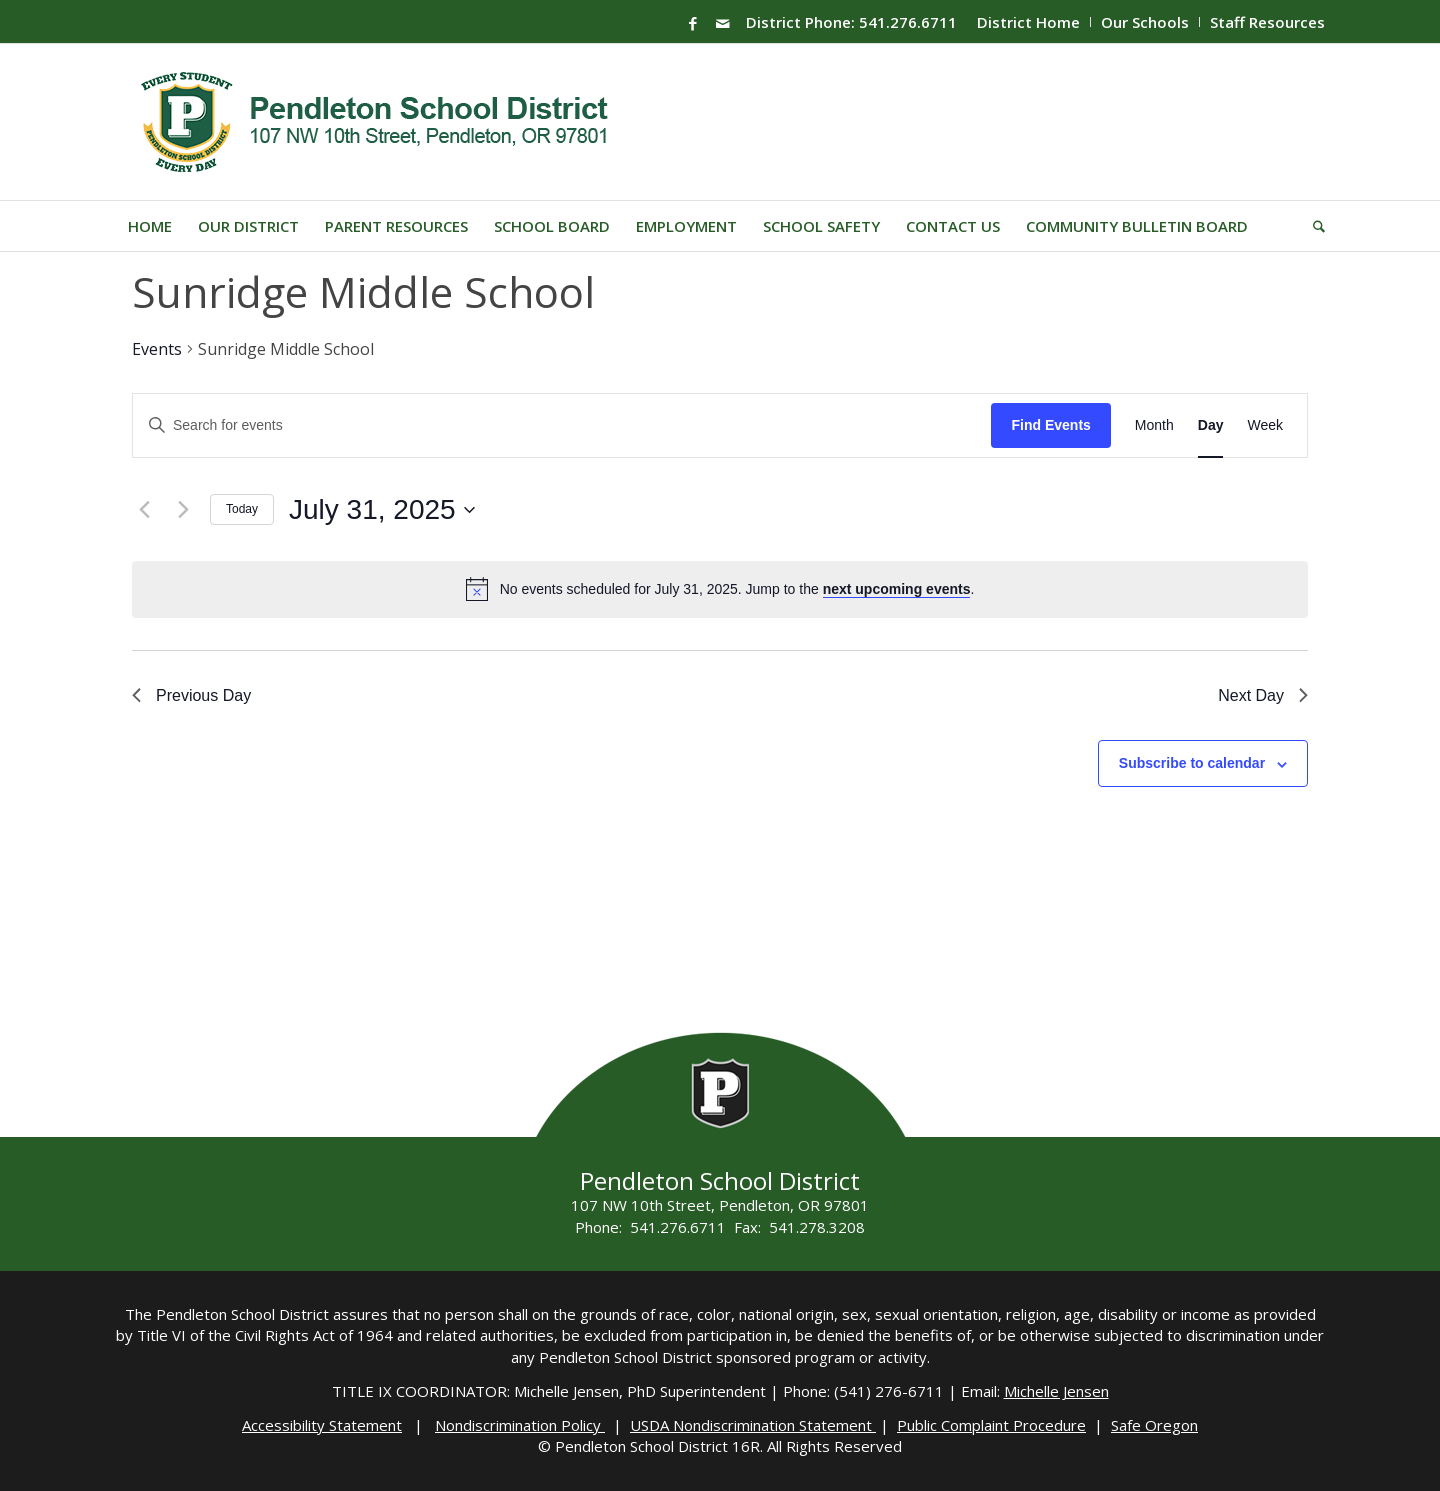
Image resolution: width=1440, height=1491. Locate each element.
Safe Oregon (1154, 1425)
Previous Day (191, 695)
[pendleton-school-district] (377, 122)
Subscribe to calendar (1192, 763)
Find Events (1050, 425)
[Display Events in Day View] (1211, 425)
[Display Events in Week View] (1265, 425)
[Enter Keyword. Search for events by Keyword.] (562, 425)
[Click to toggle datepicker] (382, 510)
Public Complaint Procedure (991, 1425)
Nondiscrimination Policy (520, 1425)
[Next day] (183, 510)
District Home (1028, 22)
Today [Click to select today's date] (242, 509)
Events (157, 349)
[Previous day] (144, 510)
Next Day (1263, 695)
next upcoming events (897, 589)
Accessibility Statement (322, 1425)
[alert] (737, 589)
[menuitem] (1029, 22)
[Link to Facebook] (693, 23)
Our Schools (1145, 22)
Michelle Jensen (1056, 1391)
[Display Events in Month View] (1154, 425)
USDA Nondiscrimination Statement (753, 1425)
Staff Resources (1267, 22)
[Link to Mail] (723, 23)
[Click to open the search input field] (1312, 226)
